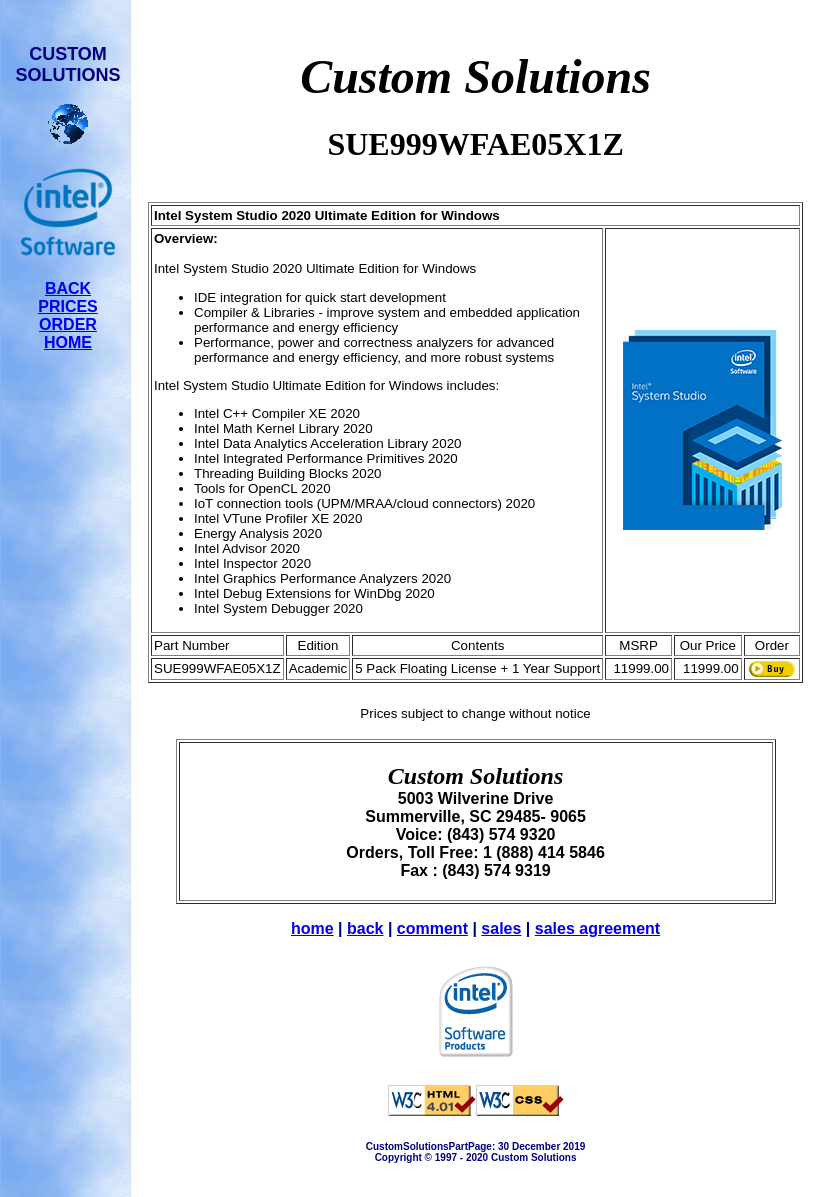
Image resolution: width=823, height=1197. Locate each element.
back (365, 928)
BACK (68, 288)
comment (432, 928)
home (312, 928)
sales (501, 928)
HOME (68, 342)
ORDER (68, 324)
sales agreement (597, 928)
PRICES (68, 306)
